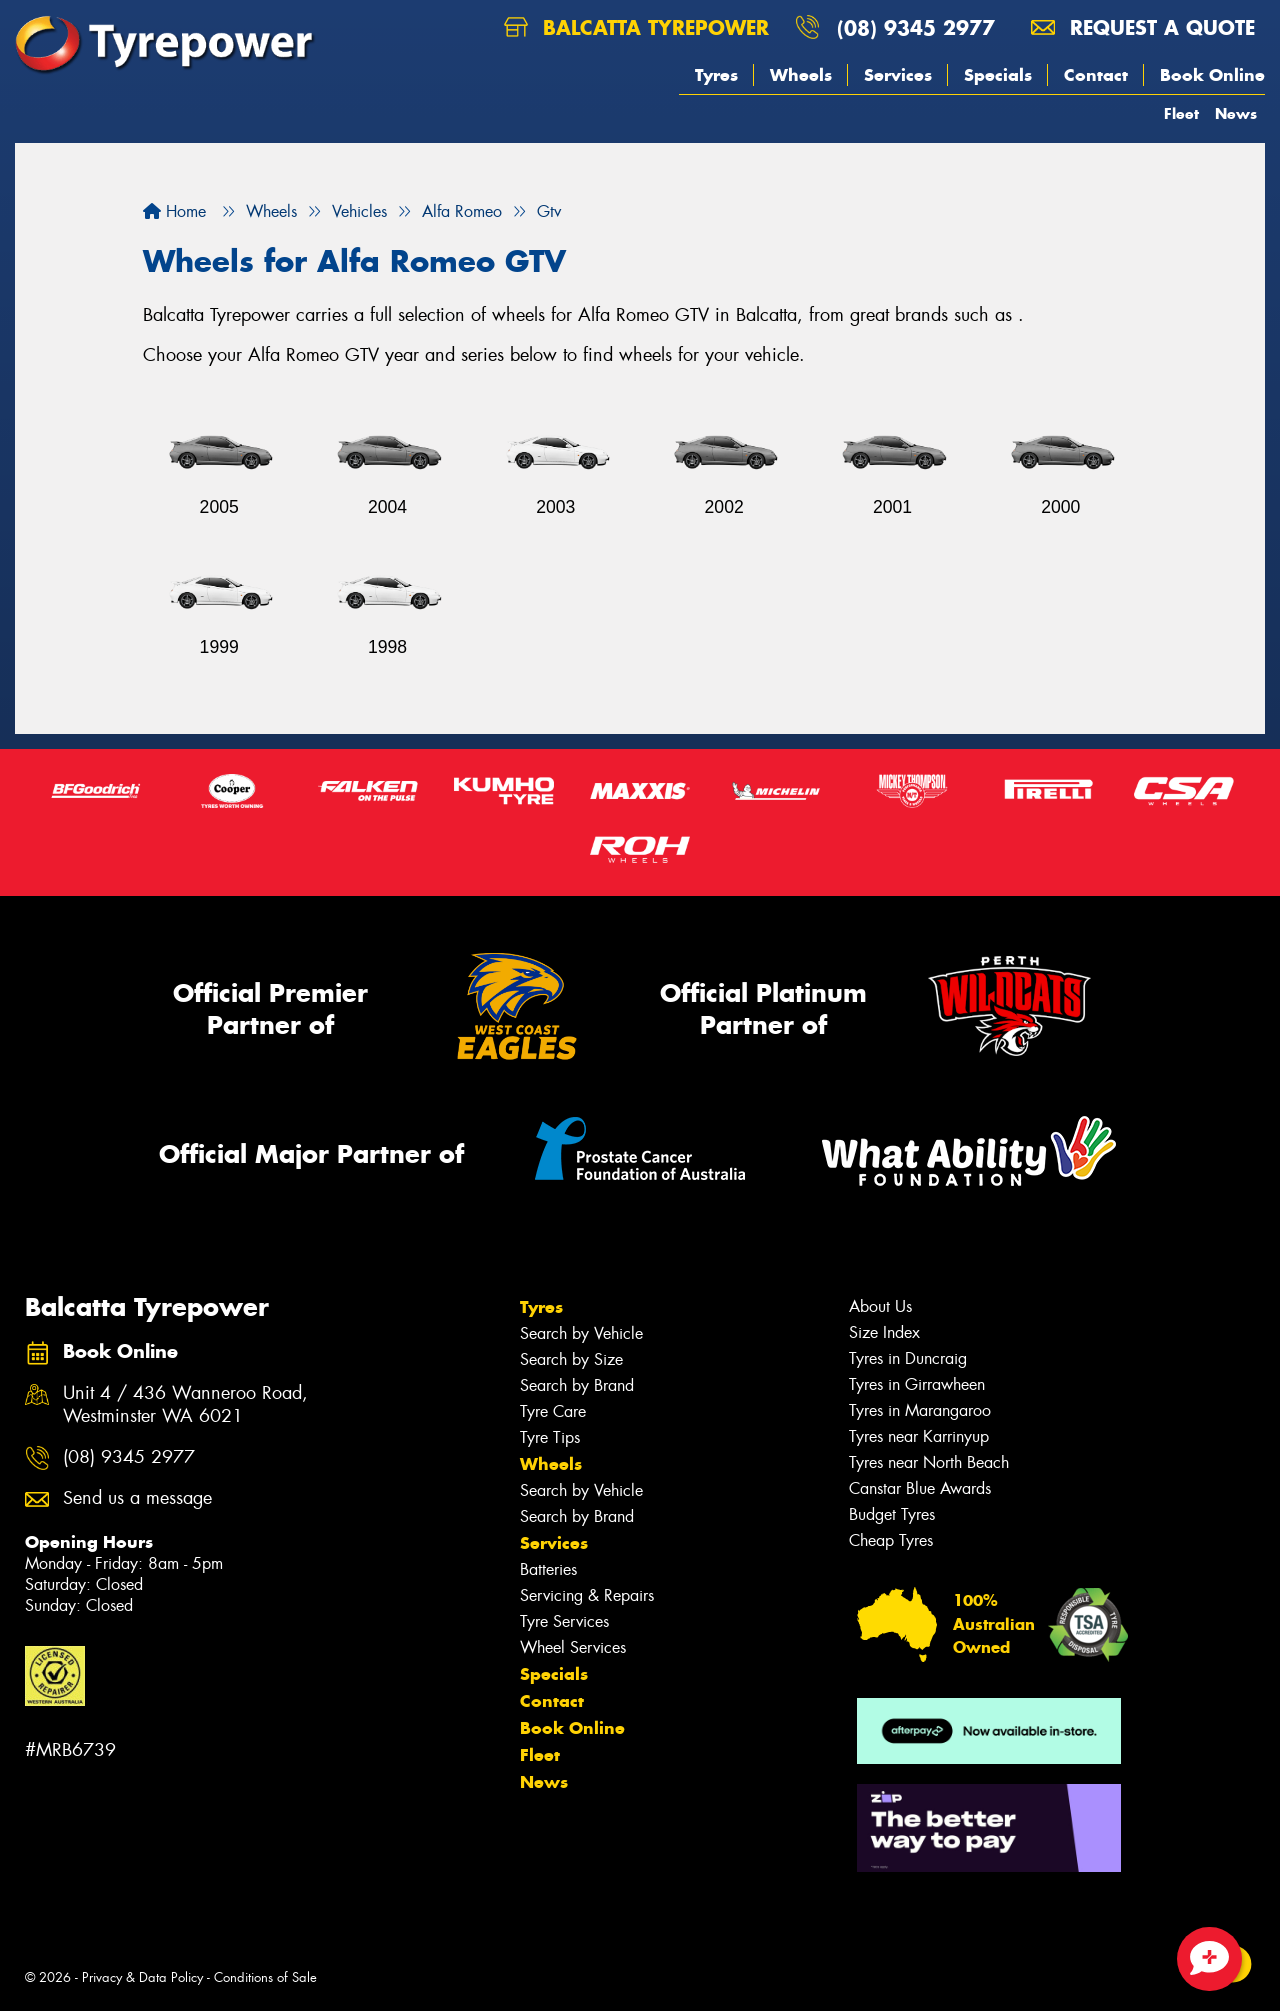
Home (174, 211)
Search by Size (571, 1359)
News (1236, 113)
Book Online (1212, 75)
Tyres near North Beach (929, 1462)
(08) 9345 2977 (916, 27)
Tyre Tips (550, 1437)
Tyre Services (564, 1621)
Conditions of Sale (265, 1977)
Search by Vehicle (581, 1333)
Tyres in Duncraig (908, 1358)
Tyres (716, 75)
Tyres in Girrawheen (917, 1384)
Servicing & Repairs (587, 1595)
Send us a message (137, 1498)
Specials (998, 75)
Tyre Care (553, 1411)
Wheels (801, 75)
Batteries (548, 1569)
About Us (880, 1306)
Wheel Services (573, 1647)
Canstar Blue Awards (920, 1488)
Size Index (884, 1332)
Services (898, 75)
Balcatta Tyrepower (636, 27)
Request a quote (1143, 27)
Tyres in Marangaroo (920, 1410)
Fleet (1181, 113)
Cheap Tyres (891, 1540)
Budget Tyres (892, 1514)
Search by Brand (577, 1385)
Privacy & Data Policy (142, 1977)
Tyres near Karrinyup (919, 1436)
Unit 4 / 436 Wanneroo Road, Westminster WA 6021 (185, 1405)
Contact (1096, 75)
